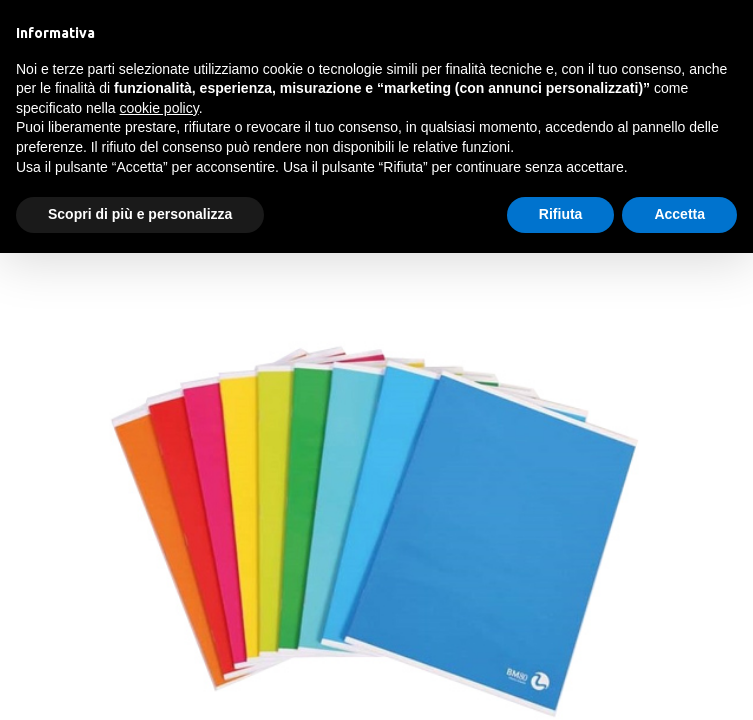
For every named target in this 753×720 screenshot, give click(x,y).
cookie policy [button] (159, 108)
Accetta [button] (679, 214)
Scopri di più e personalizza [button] (140, 214)
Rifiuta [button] (561, 214)
